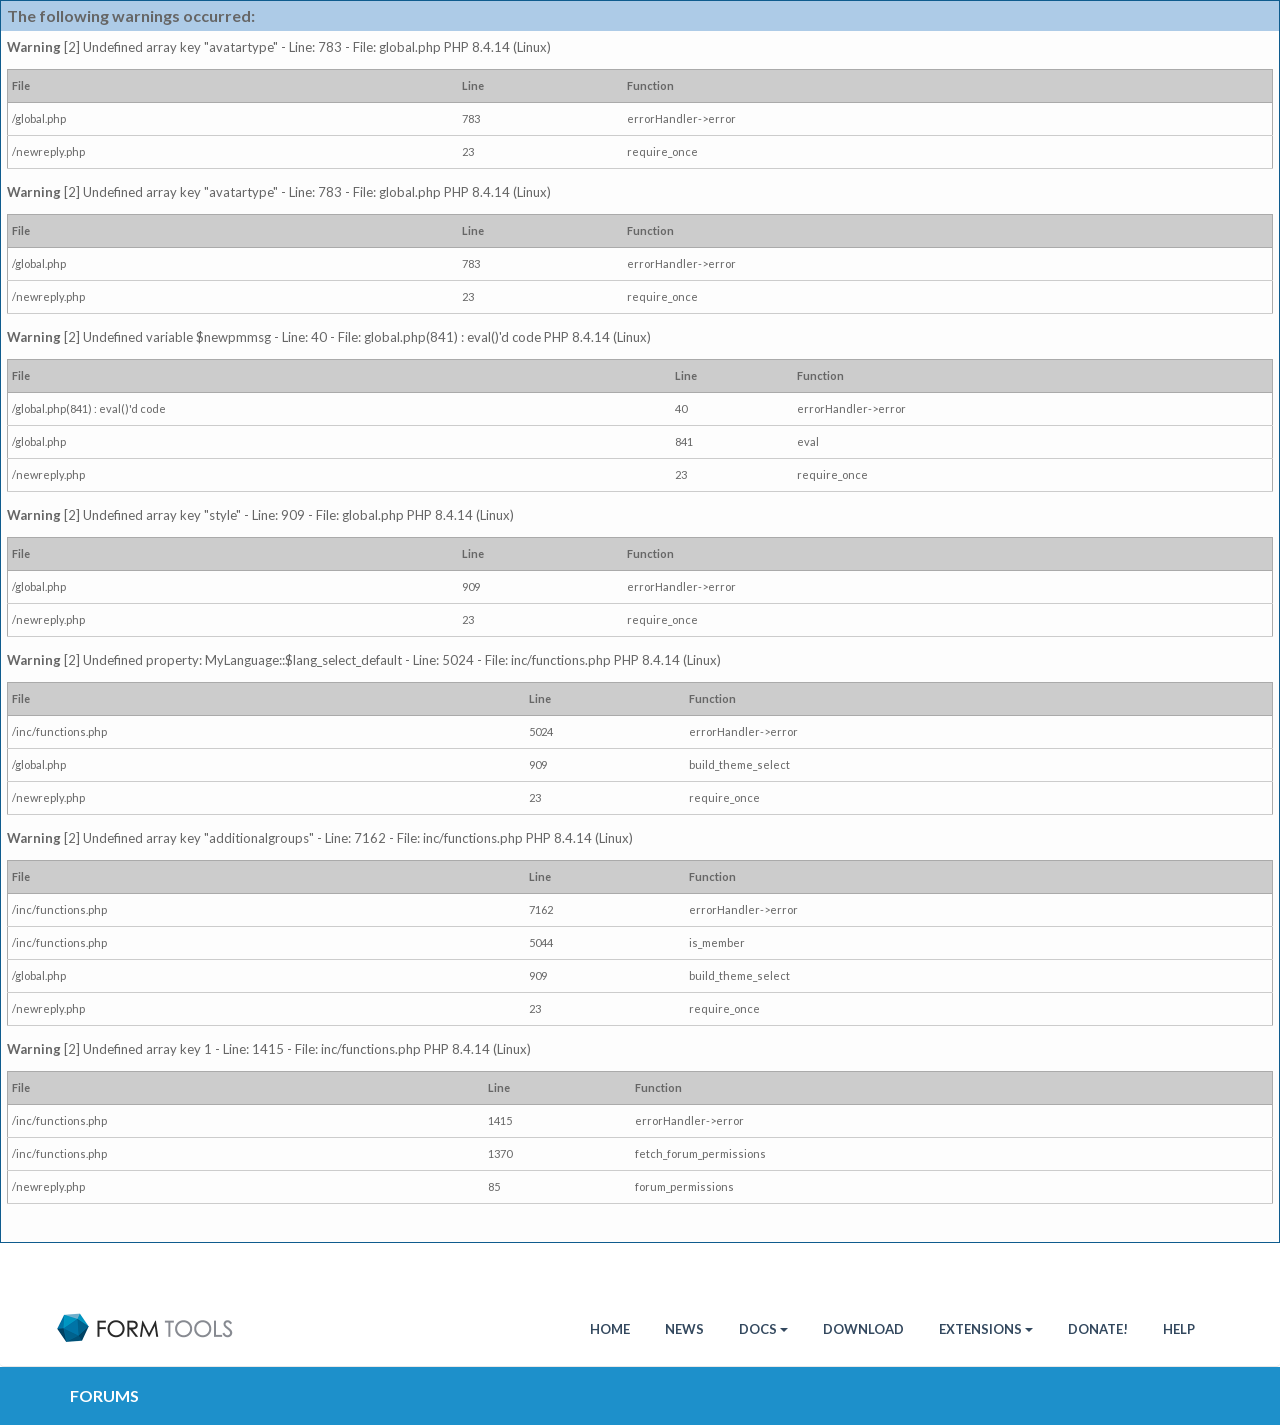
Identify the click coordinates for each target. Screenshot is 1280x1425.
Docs (763, 1329)
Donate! (1098, 1329)
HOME (610, 1329)
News (684, 1329)
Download (863, 1329)
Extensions (986, 1329)
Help (1179, 1329)
